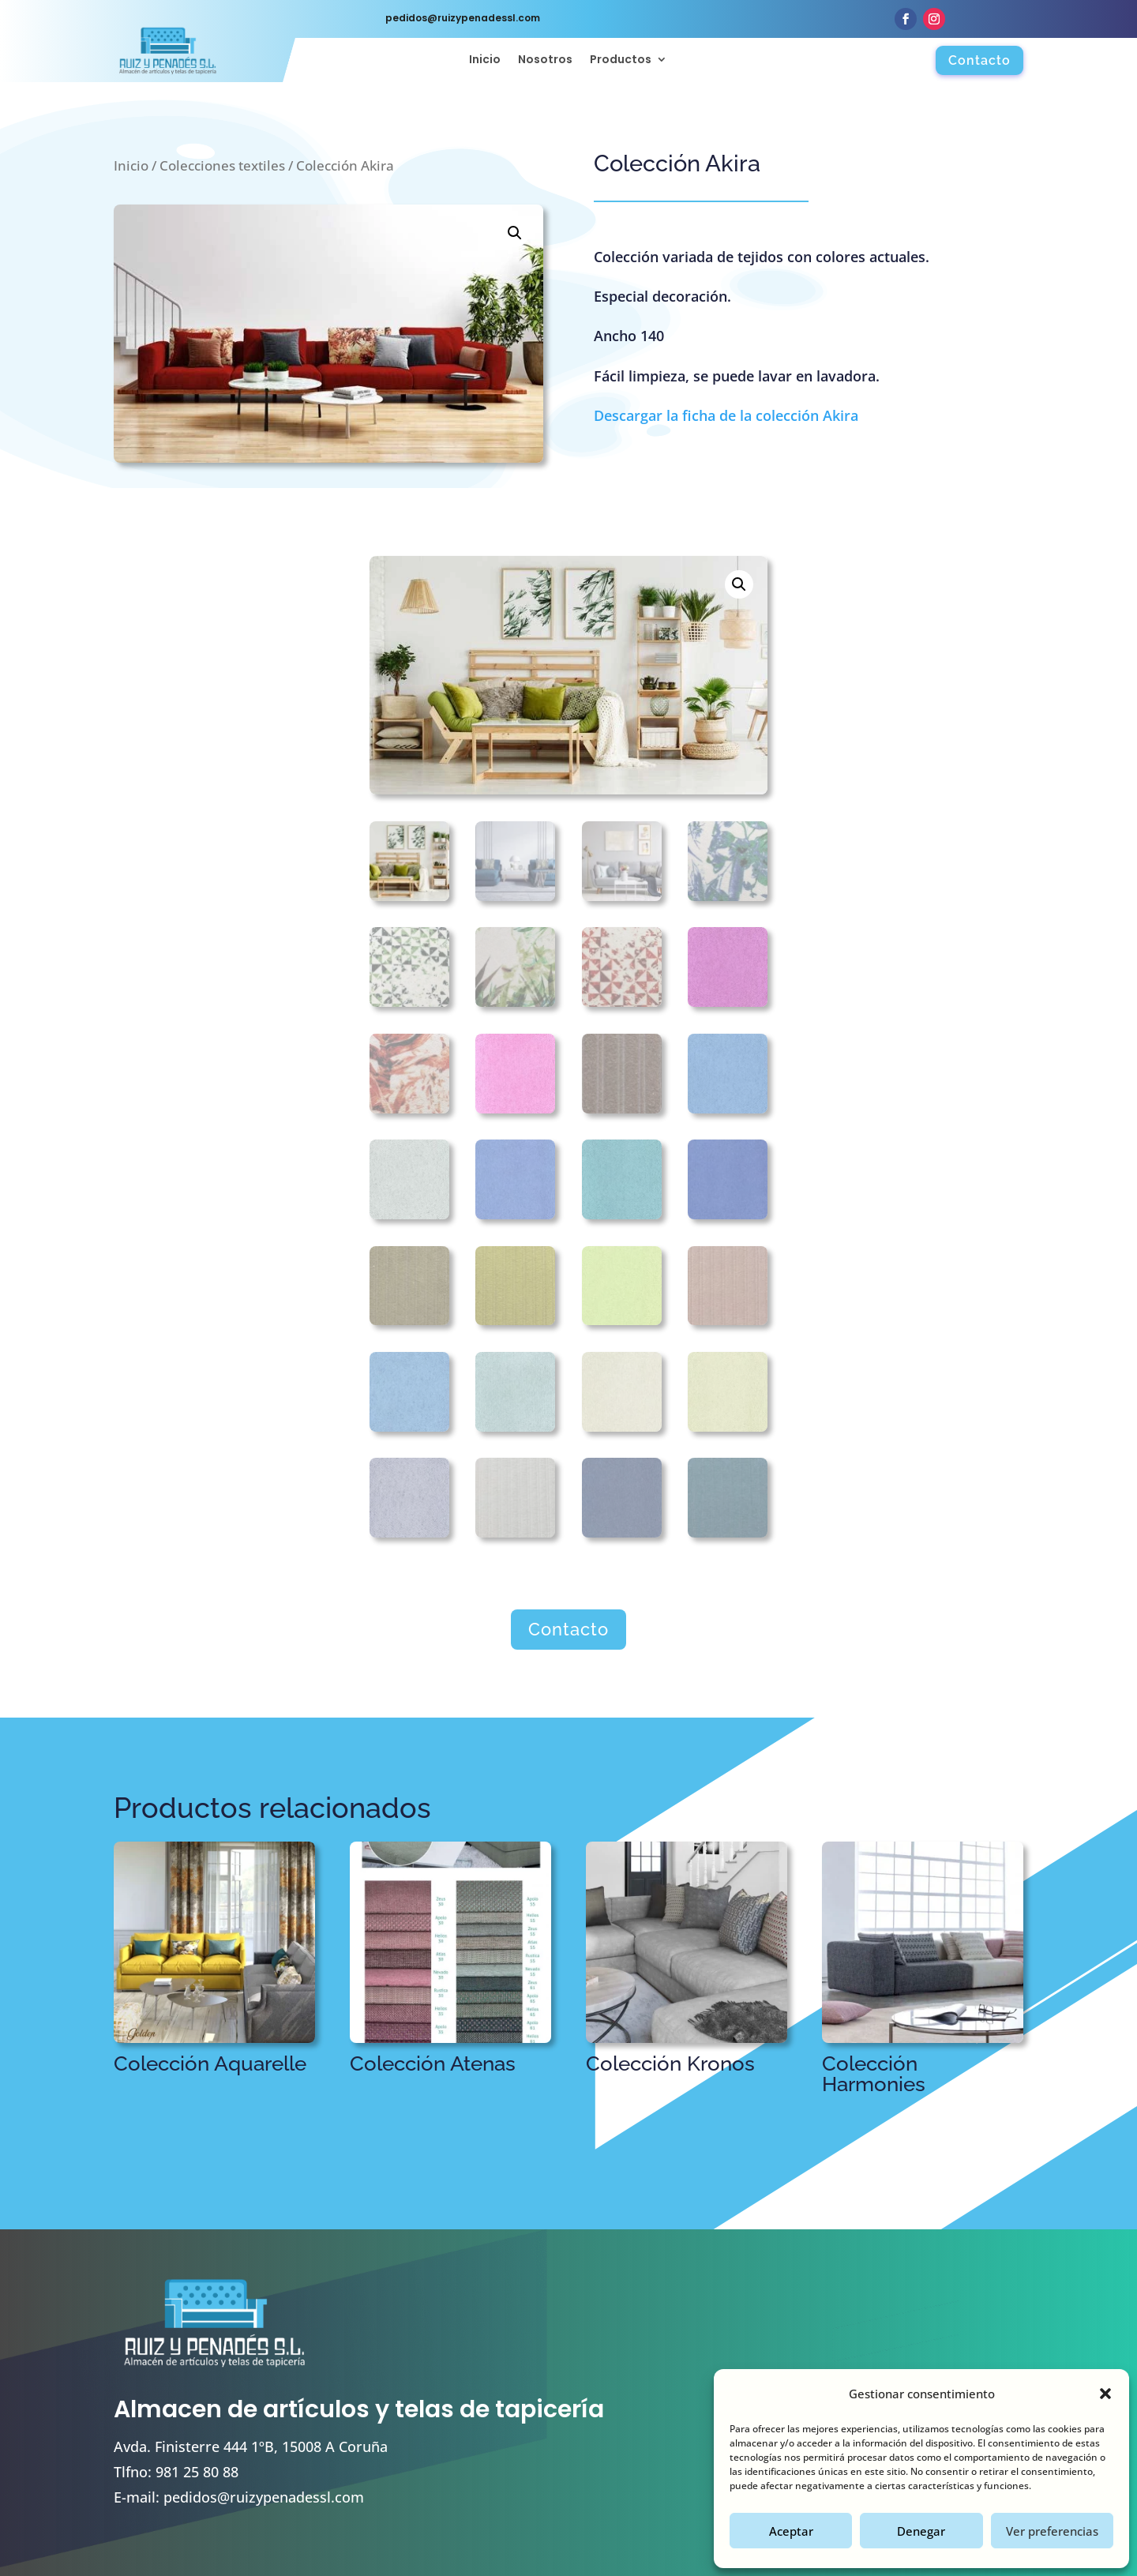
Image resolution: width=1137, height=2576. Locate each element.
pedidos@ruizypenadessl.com (263, 2497)
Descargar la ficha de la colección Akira (726, 415)
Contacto (979, 60)
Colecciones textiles (222, 165)
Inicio (485, 60)
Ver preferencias (1052, 2531)
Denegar (921, 2531)
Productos (620, 60)
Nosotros (545, 60)
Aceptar (791, 2531)
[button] (1105, 2393)
